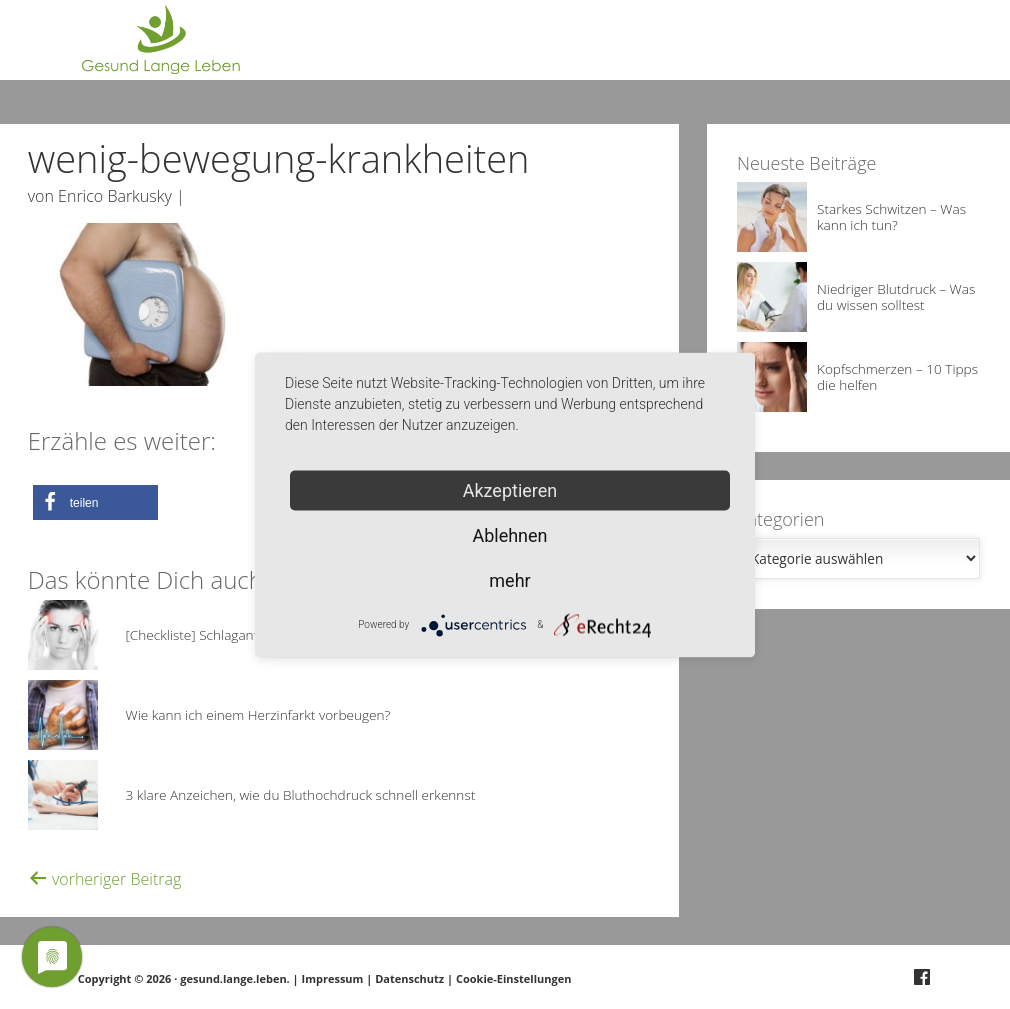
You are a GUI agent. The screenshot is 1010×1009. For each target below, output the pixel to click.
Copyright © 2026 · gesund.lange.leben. (185, 978)
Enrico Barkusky (115, 196)
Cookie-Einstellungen (513, 978)
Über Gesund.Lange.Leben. (737, 49)
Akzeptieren (510, 489)
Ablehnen (509, 534)
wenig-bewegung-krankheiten (279, 158)
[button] (95, 502)
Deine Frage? (893, 49)
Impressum (333, 978)
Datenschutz (409, 978)
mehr (509, 579)
